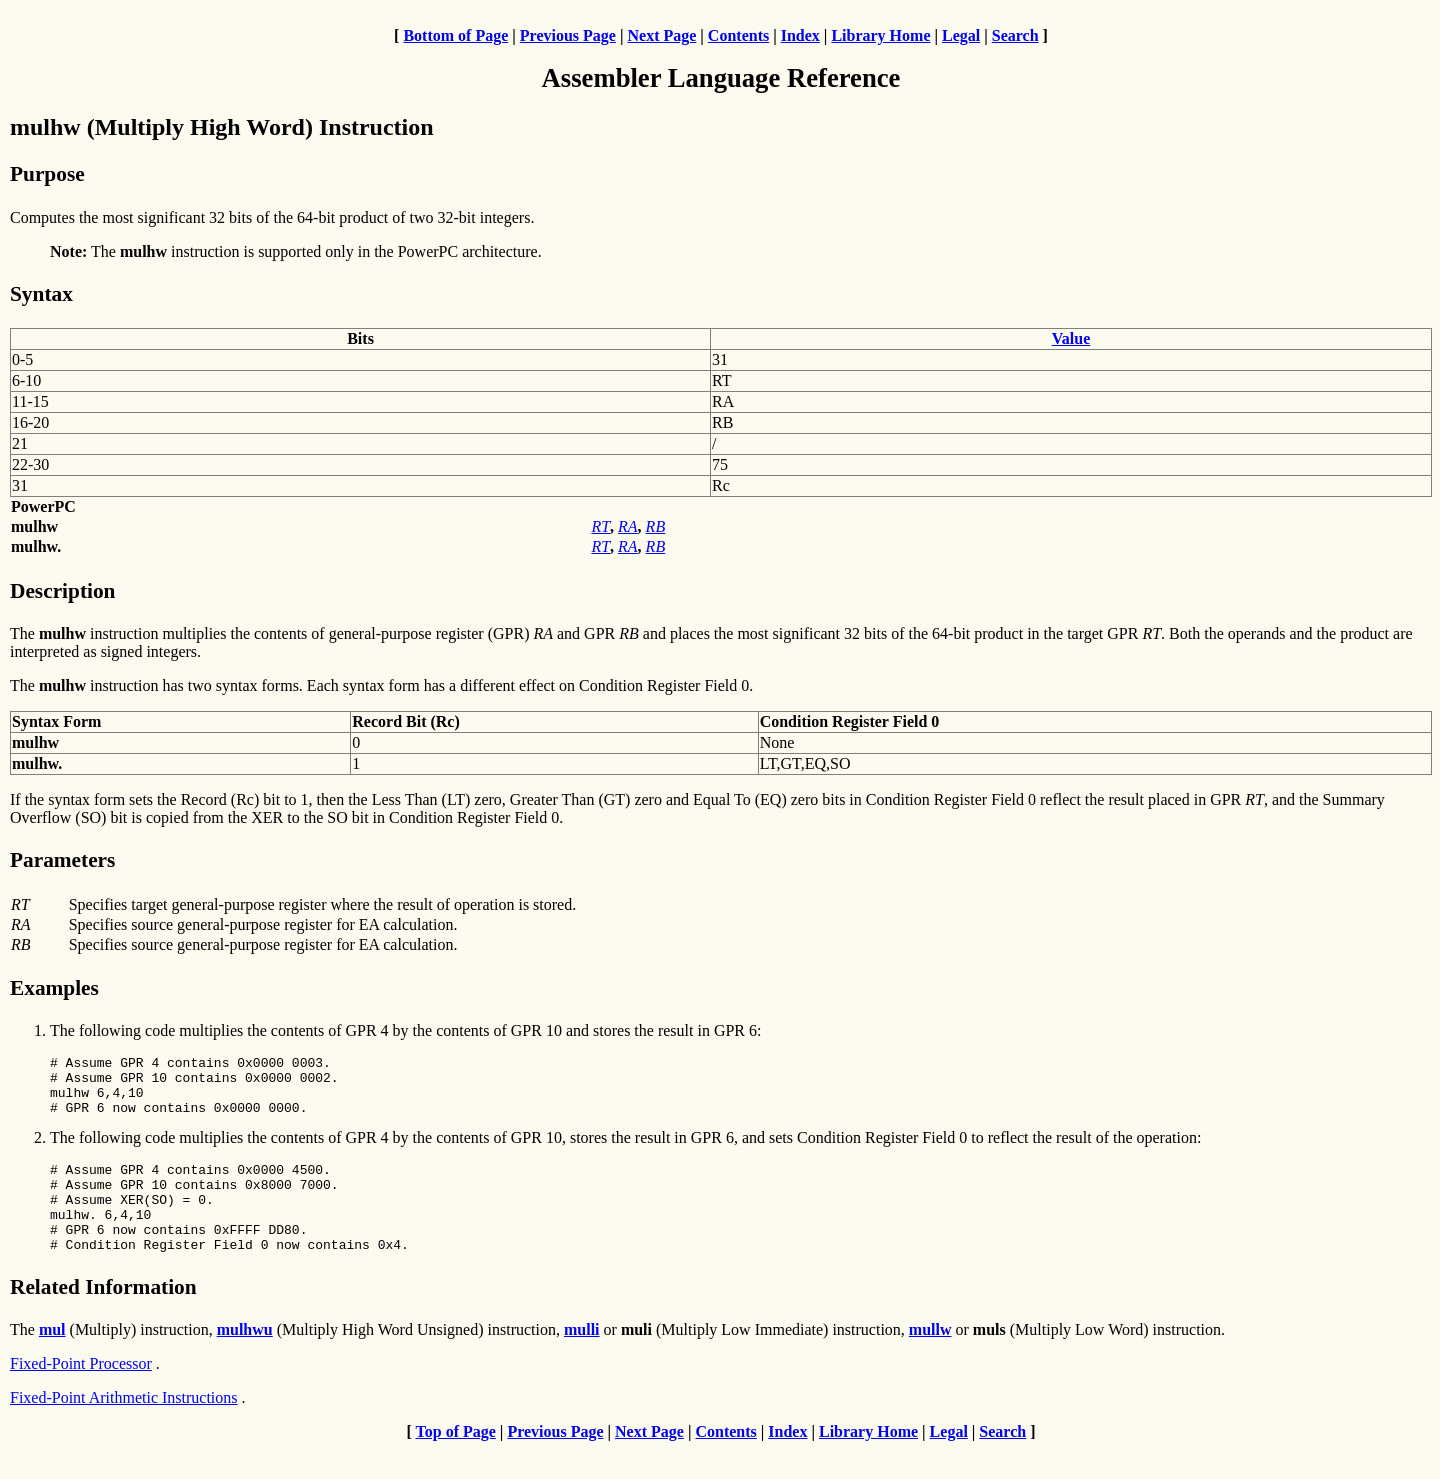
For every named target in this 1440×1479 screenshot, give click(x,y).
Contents (738, 35)
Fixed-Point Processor (81, 1393)
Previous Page (568, 35)
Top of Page (456, 1461)
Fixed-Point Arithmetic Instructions (124, 1427)
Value (1071, 338)
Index (800, 35)
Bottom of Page (455, 35)
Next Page (661, 35)
